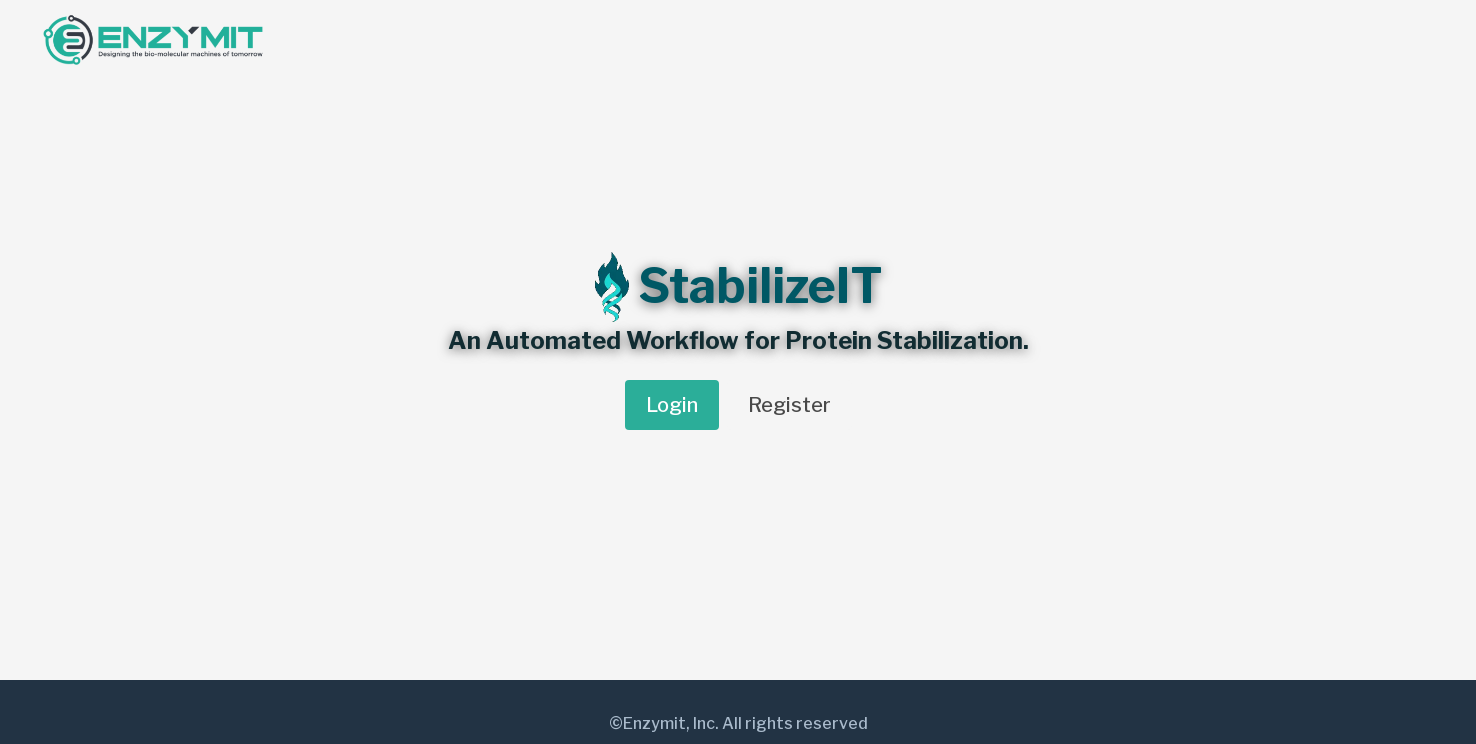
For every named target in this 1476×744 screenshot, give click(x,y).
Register (789, 405)
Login (672, 405)
